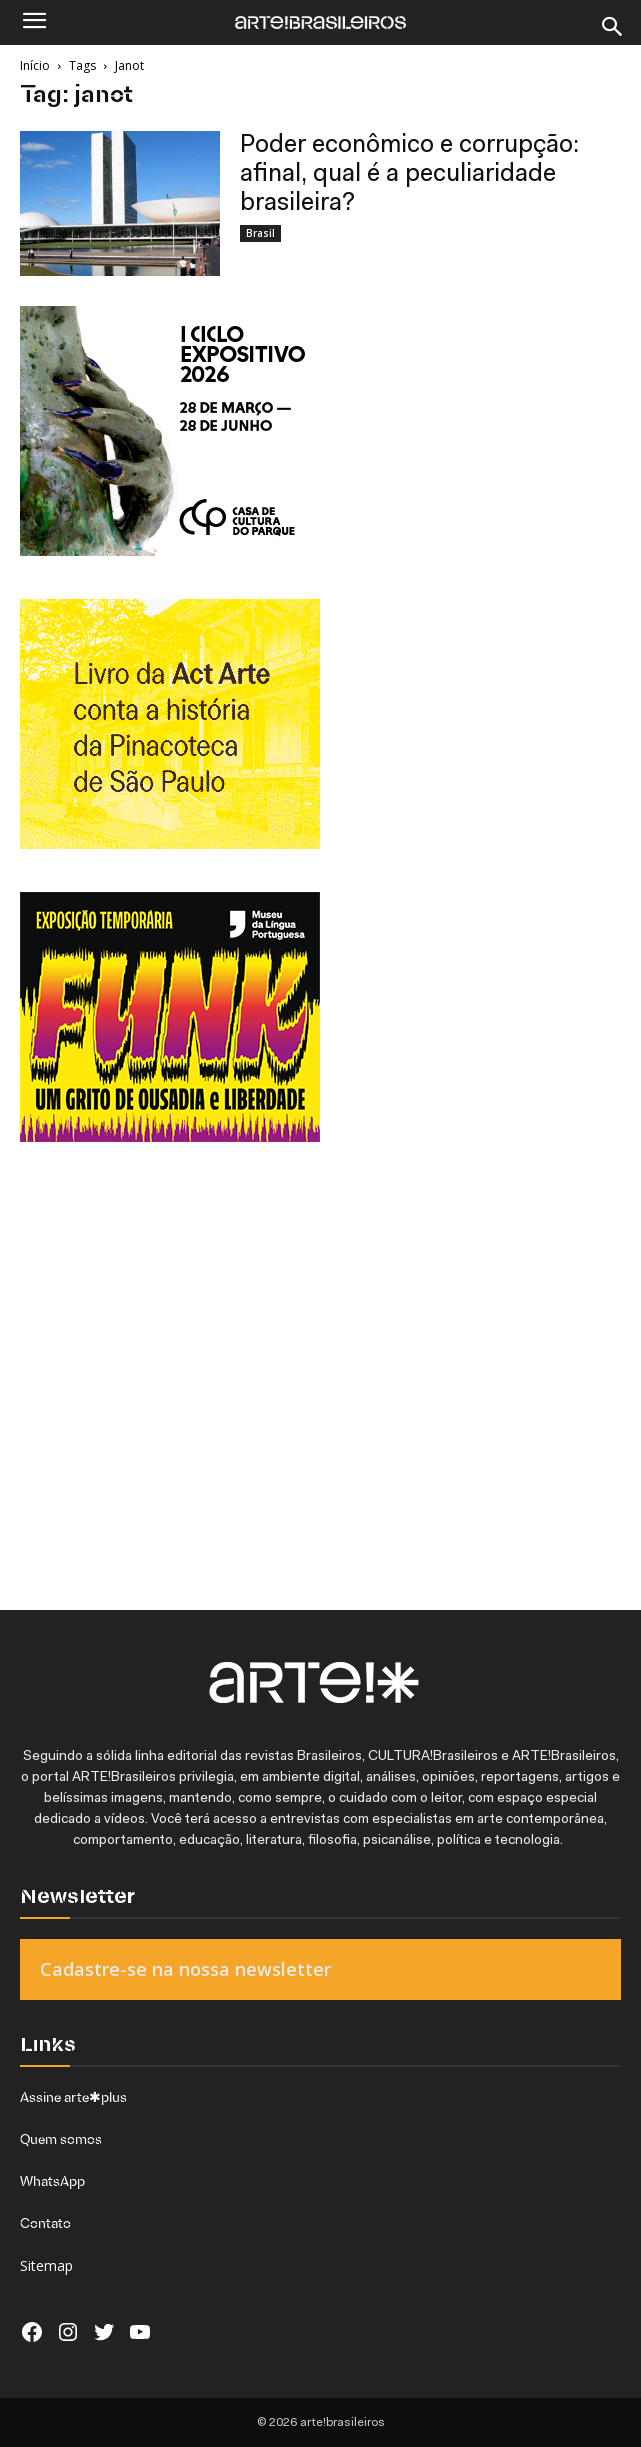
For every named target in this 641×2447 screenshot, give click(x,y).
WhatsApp (52, 2181)
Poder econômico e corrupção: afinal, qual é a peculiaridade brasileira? (409, 174)
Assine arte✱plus (73, 2097)
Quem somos (61, 2139)
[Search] (613, 27)
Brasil (260, 233)
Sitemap (46, 2265)
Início (35, 65)
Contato (45, 2223)
